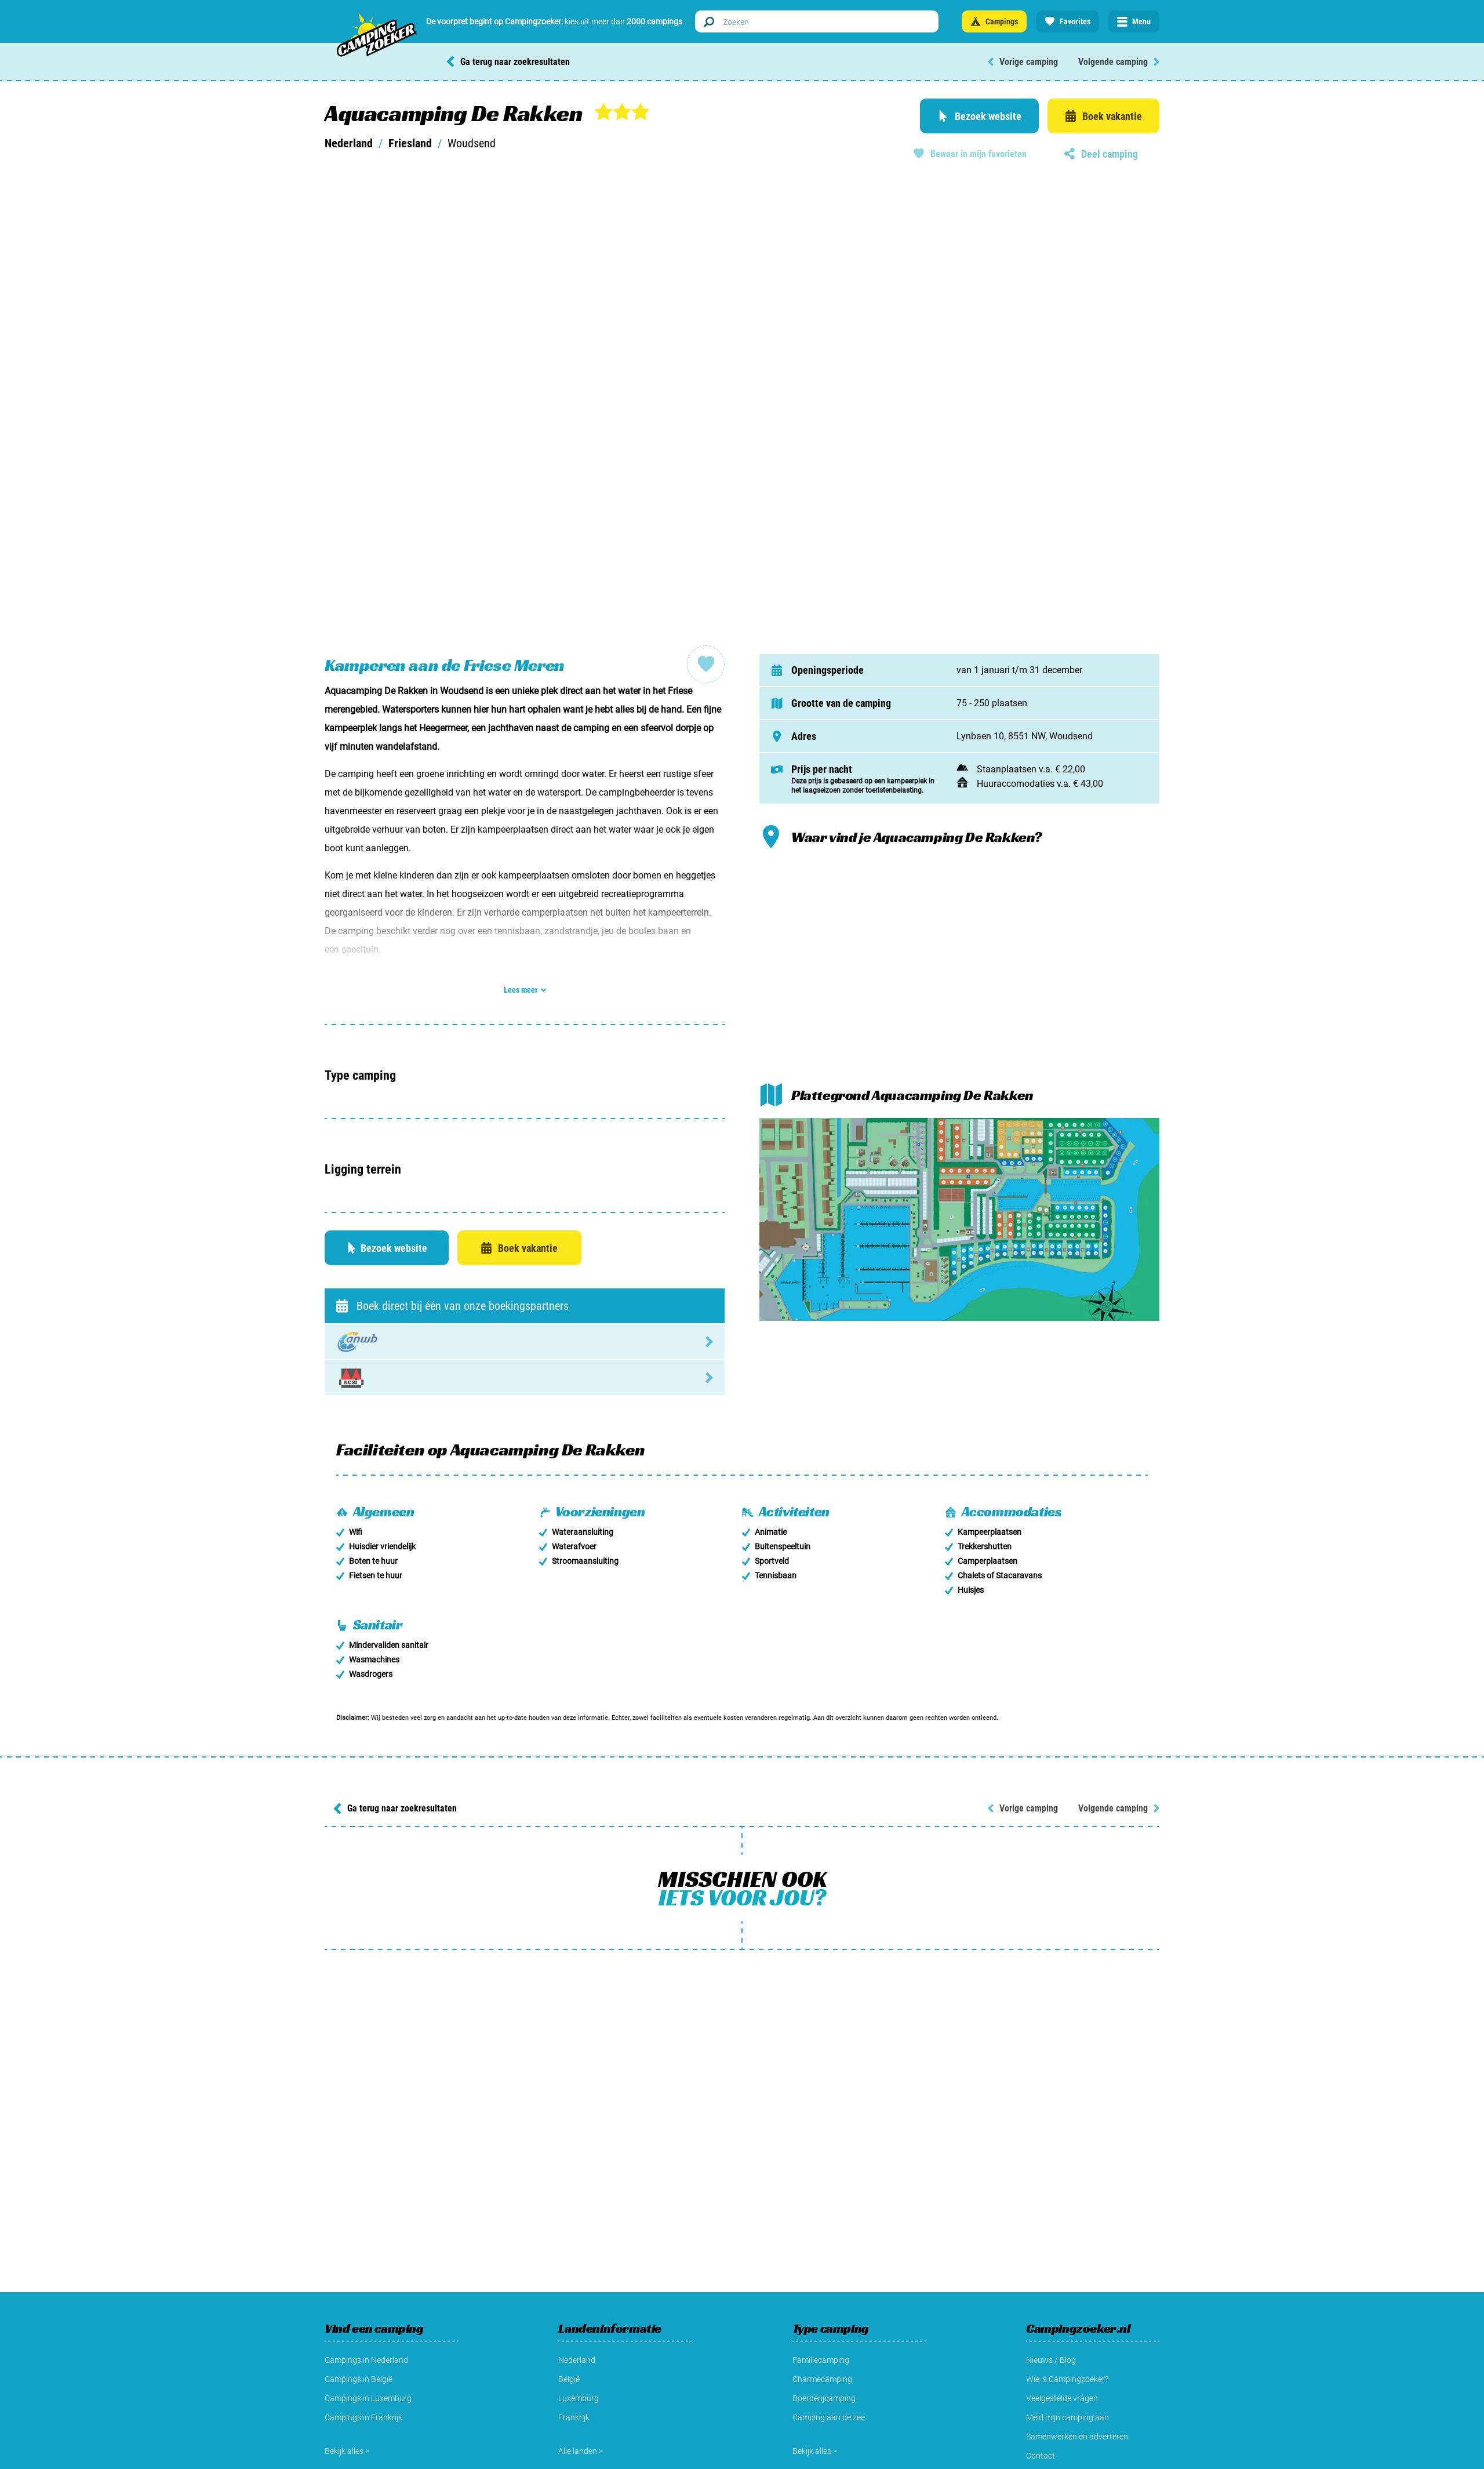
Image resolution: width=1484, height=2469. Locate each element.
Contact (1040, 2455)
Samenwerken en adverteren (1077, 2436)
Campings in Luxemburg (368, 2398)
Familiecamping (820, 2360)
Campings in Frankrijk (363, 2417)
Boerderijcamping (824, 2398)
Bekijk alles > (347, 2451)
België (569, 2379)
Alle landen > (580, 2451)
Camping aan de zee (828, 2417)
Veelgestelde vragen (1062, 2398)
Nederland (349, 143)
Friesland (410, 143)
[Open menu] (1133, 21)
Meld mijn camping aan (1067, 2417)
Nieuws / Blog (1051, 2360)
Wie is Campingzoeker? (1067, 2379)
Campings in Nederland (366, 2360)
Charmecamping (822, 2379)
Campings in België (358, 2379)
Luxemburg (578, 2398)
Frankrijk (574, 2417)
